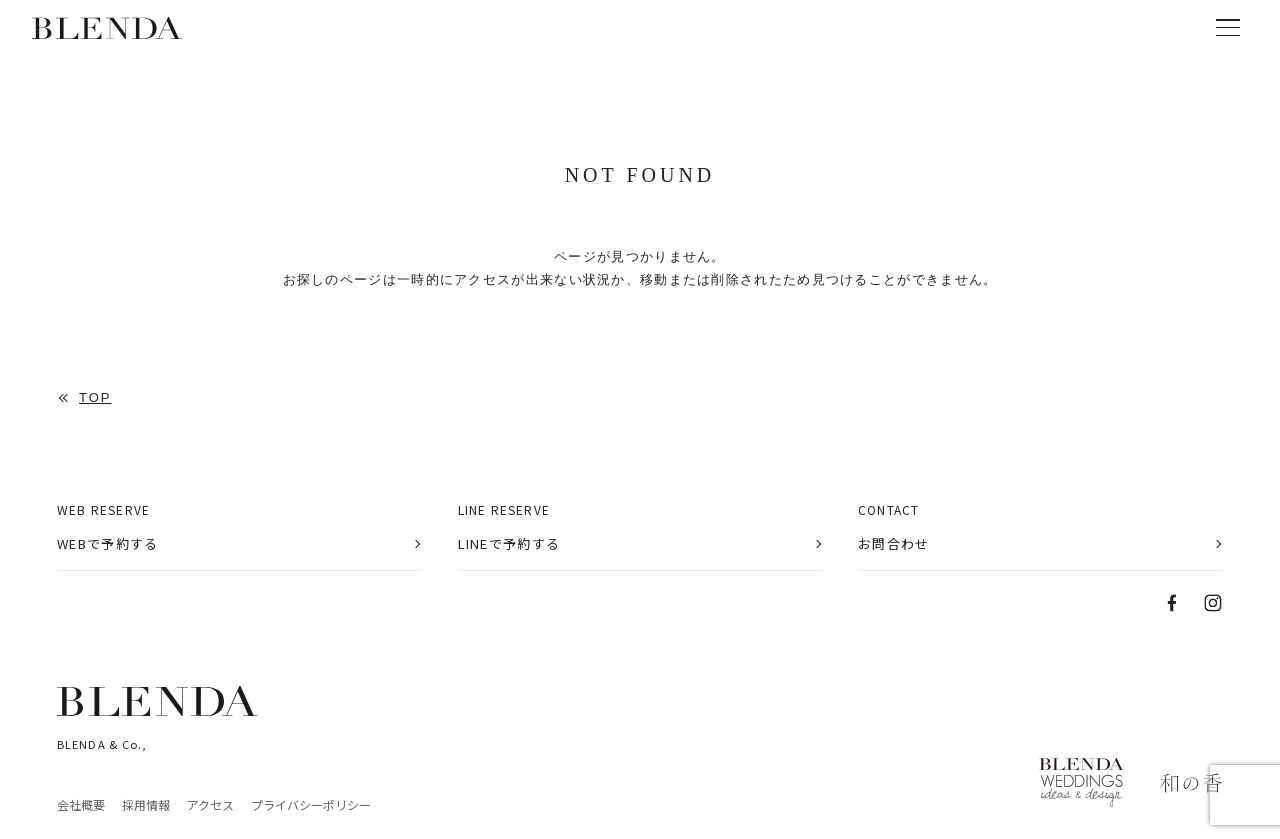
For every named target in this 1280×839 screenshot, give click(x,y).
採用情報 (146, 805)
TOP (95, 398)
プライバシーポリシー (311, 805)
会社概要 (81, 805)
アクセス (210, 805)
